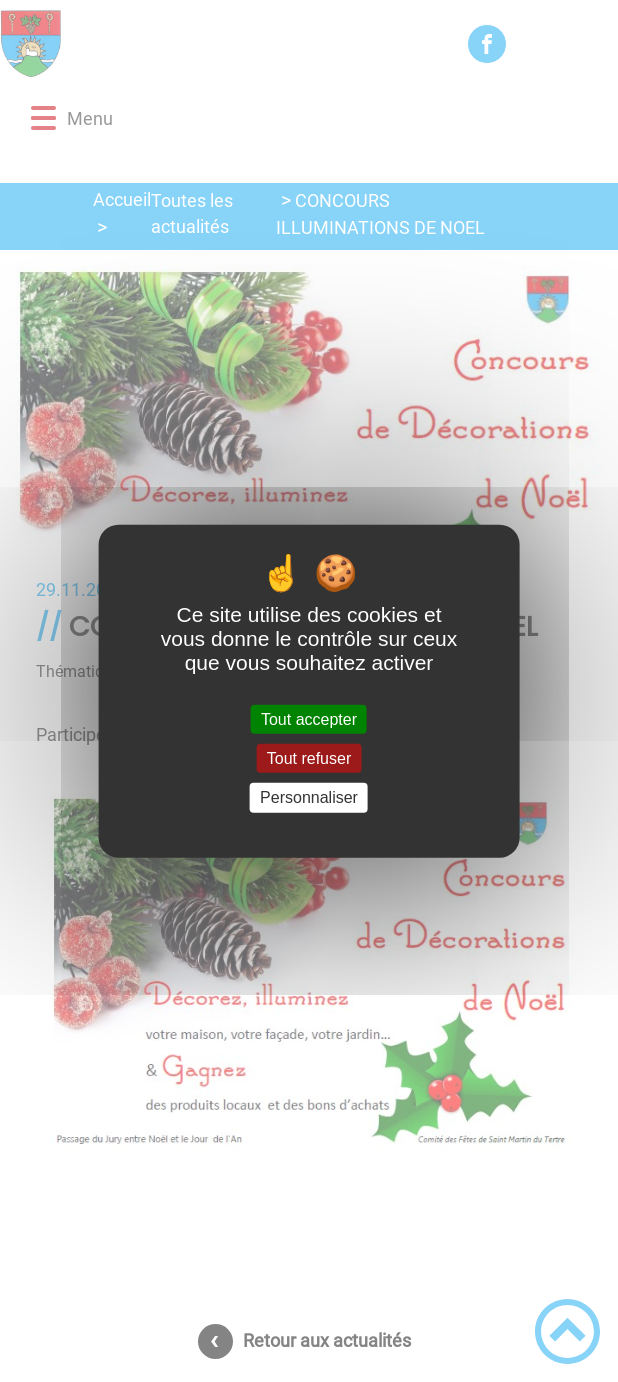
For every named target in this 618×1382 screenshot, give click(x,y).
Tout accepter (309, 719)
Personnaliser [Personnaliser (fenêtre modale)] (309, 797)
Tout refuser (309, 758)
